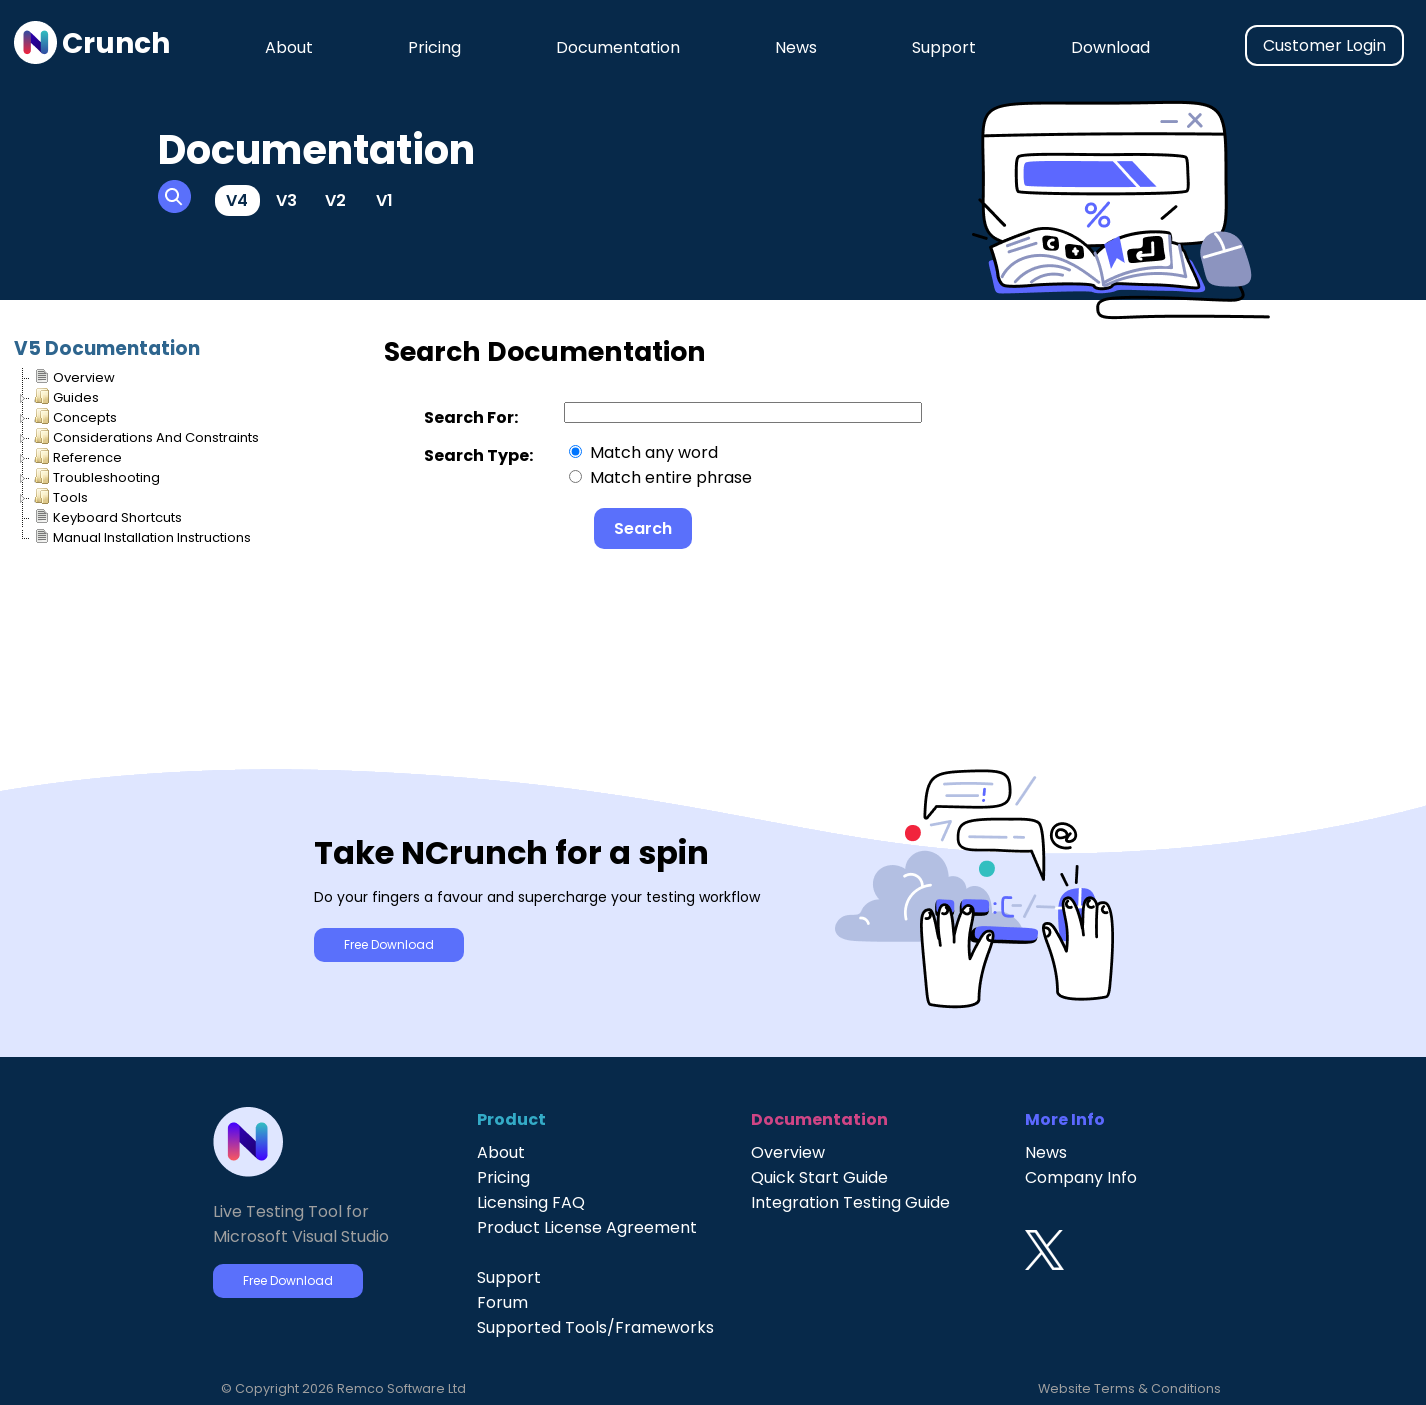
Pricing (434, 47)
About (289, 47)
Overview (74, 376)
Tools (61, 496)
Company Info (1081, 1177)
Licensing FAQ (531, 1202)
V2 (335, 200)
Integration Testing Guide (850, 1202)
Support (944, 47)
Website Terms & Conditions (1129, 1388)
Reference (78, 456)
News (796, 47)
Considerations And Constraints (146, 436)
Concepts (75, 416)
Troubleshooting (97, 476)
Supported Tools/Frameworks (595, 1327)
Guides (66, 396)
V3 (286, 200)
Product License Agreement (587, 1227)
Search (643, 528)
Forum (502, 1302)
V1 (384, 200)
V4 (237, 200)
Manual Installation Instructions (142, 536)
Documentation (618, 47)
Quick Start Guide (819, 1177)
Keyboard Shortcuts (108, 516)
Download (1110, 47)
